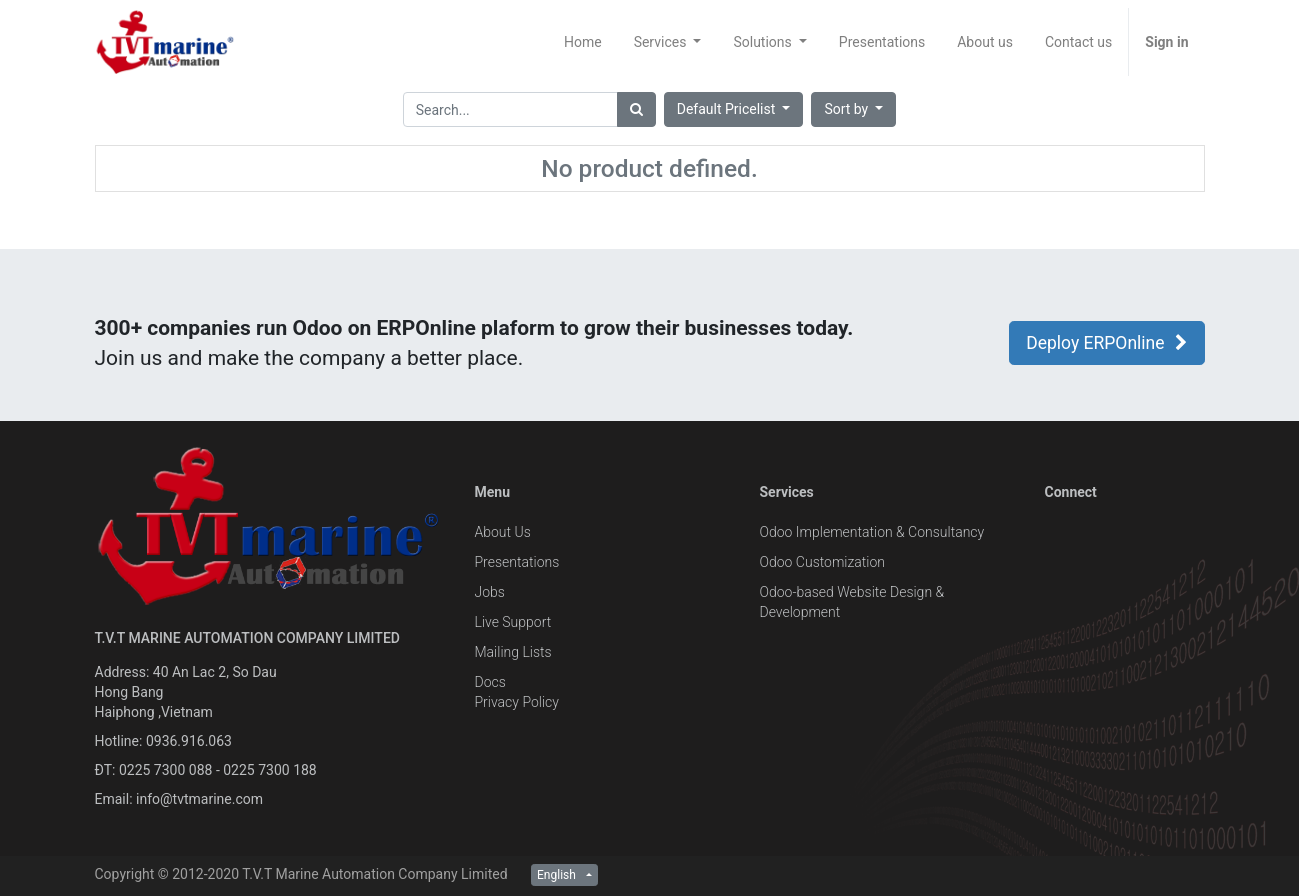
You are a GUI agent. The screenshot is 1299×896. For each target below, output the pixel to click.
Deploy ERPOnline (1106, 343)
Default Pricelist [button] (728, 109)
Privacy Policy (517, 702)
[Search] (636, 109)
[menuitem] (583, 42)
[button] (853, 109)
